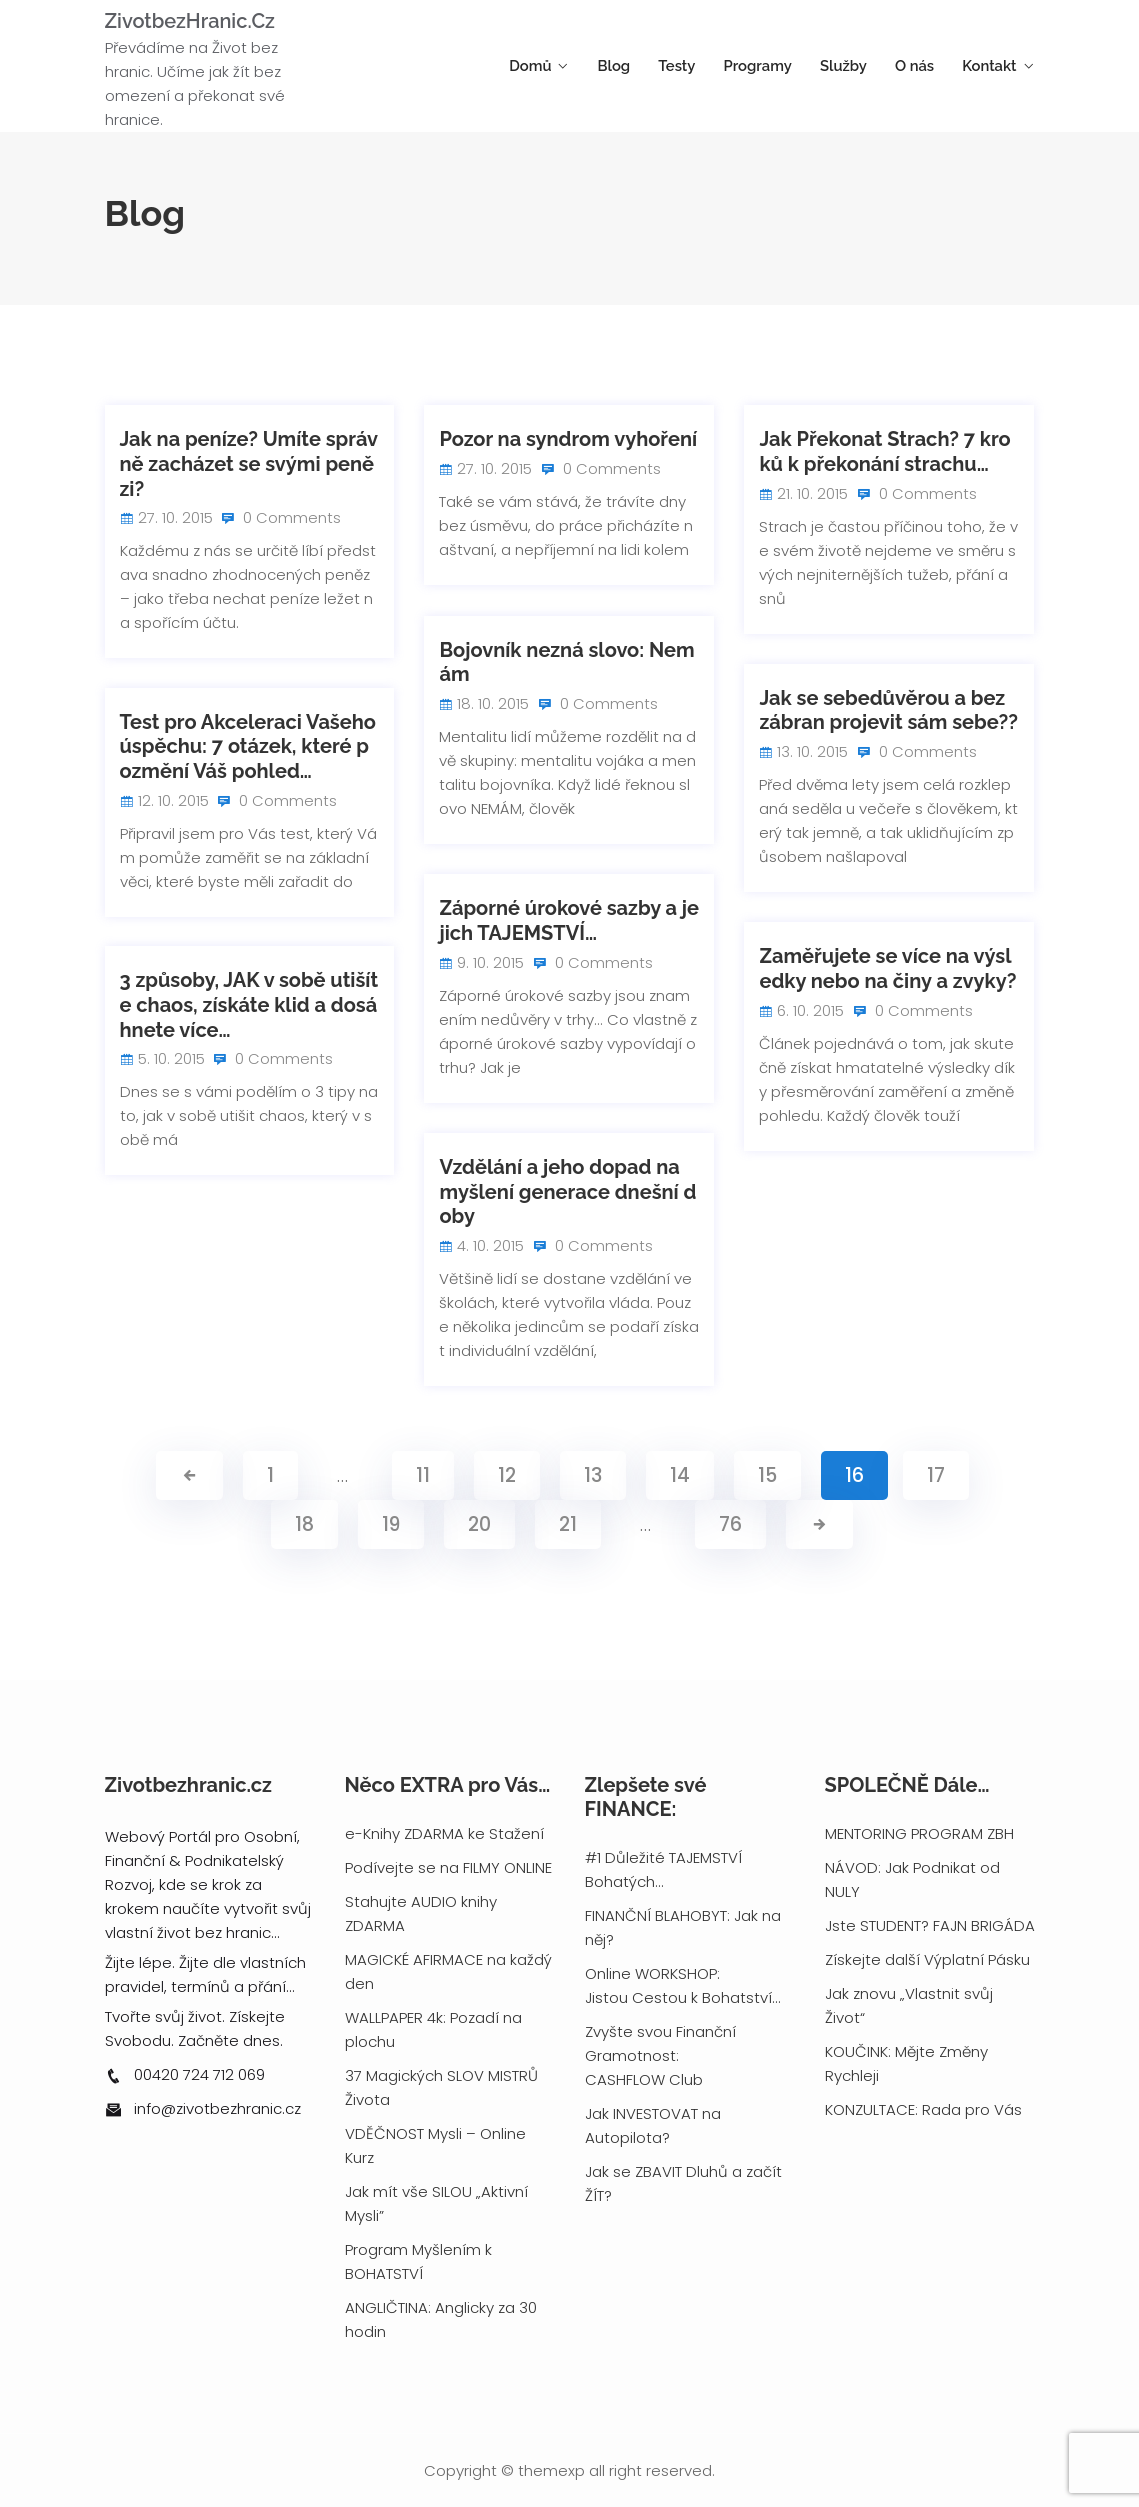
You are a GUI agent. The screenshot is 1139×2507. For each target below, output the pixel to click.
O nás (922, 66)
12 (507, 1475)
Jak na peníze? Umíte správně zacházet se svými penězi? (249, 463)
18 (304, 1524)
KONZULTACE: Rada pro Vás (923, 2109)
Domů (571, 66)
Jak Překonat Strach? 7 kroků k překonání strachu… (884, 451)
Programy (779, 66)
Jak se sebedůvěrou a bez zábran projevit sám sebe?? (888, 710)
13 (593, 1475)
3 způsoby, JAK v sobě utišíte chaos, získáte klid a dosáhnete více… (249, 1004)
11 (423, 1475)
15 (767, 1475)
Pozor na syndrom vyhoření (568, 439)
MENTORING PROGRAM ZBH (919, 1833)
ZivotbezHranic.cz (190, 21)
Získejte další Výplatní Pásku (927, 1959)
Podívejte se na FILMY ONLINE (448, 1867)
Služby (858, 66)
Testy (705, 66)
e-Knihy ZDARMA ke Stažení (444, 1833)
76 (730, 1524)
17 (936, 1475)
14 (680, 1475)
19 (391, 1524)
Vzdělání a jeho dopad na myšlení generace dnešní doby (567, 1191)
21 (568, 1524)
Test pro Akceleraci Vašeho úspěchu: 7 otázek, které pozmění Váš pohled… (248, 746)
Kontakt (990, 66)
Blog (648, 66)
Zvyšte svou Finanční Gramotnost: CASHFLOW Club (660, 2055)
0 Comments (287, 516)
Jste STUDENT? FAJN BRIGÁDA (930, 1925)
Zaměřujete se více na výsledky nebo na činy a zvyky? (887, 968)
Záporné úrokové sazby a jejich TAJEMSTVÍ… (569, 920)
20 (479, 1524)
